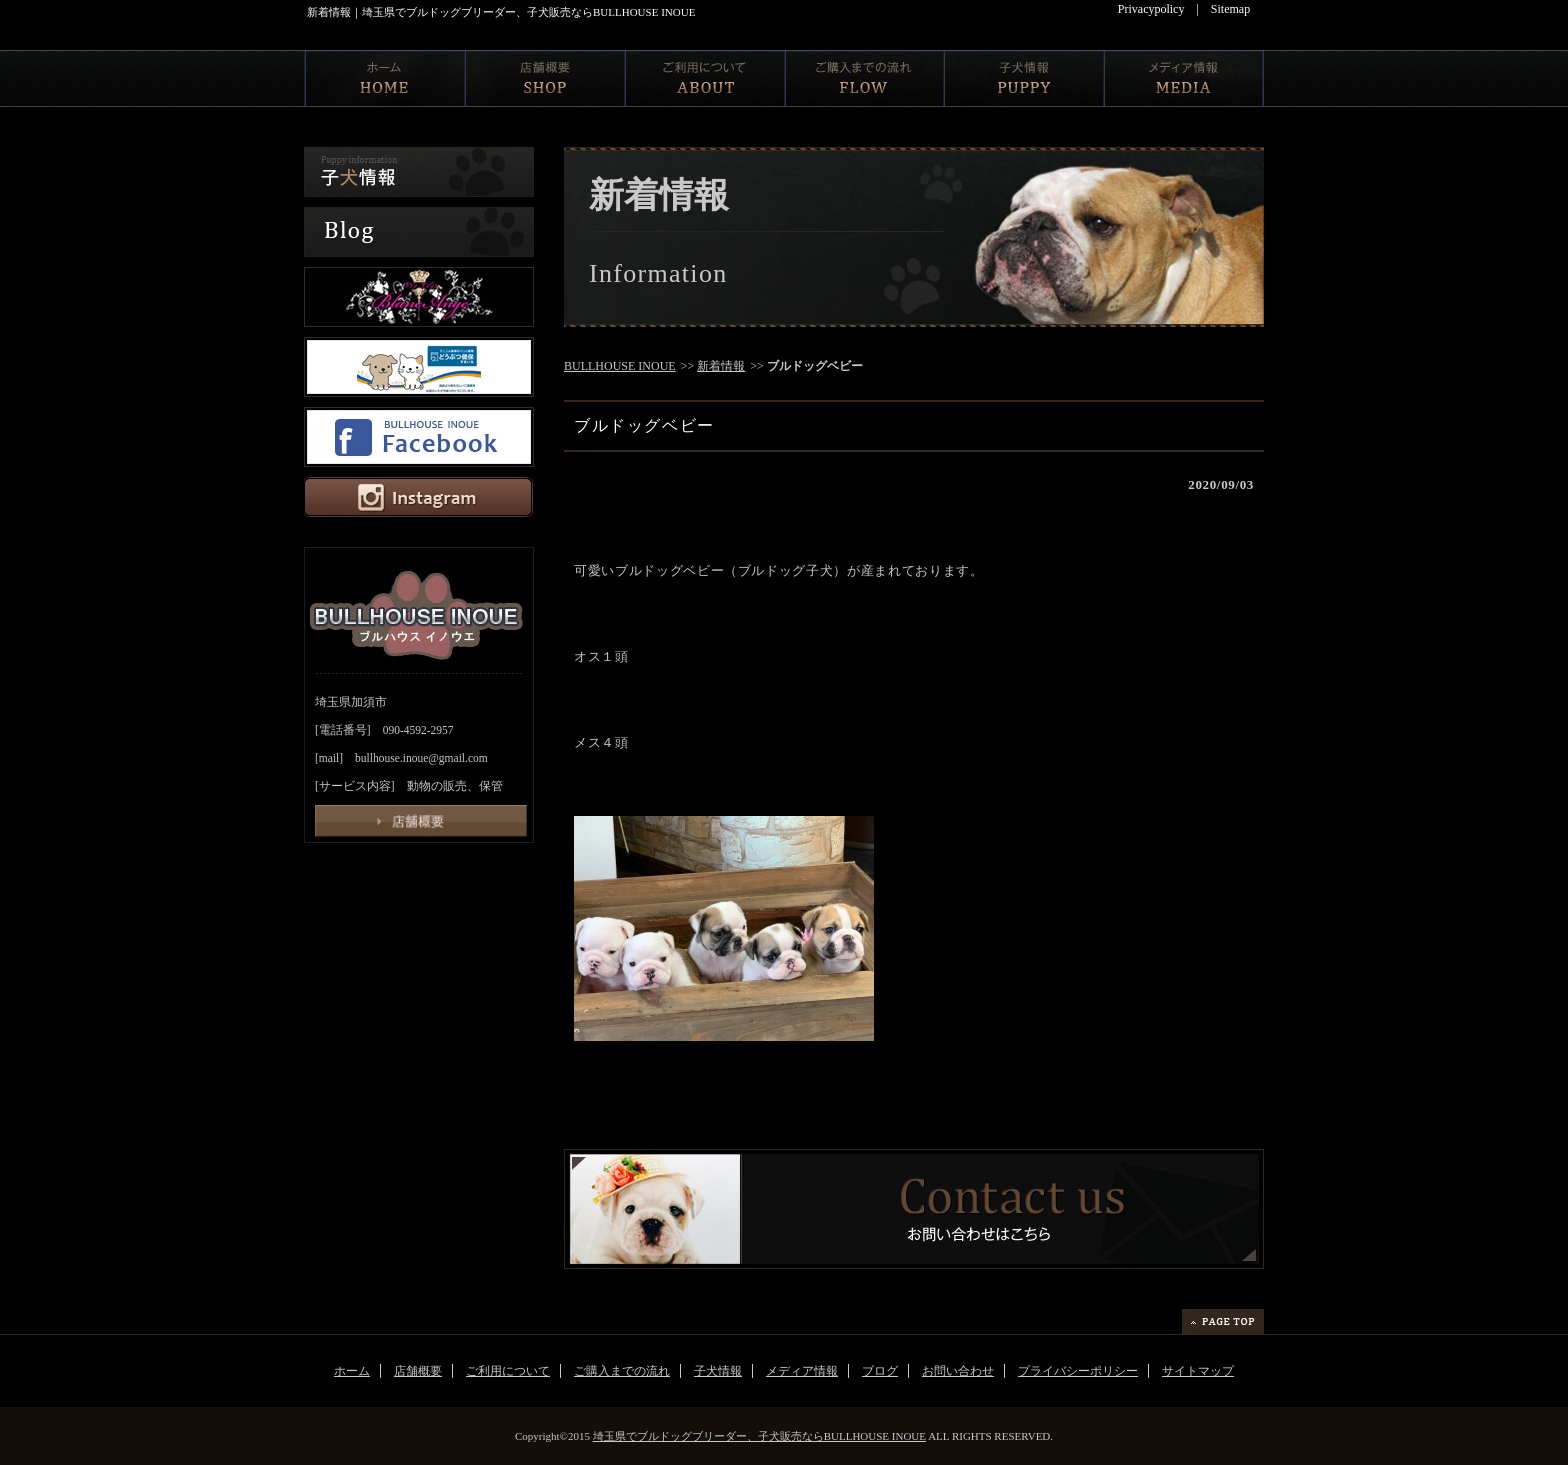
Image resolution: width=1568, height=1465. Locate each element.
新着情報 (721, 366)
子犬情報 (718, 1371)
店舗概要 (418, 1371)
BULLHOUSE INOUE (620, 366)
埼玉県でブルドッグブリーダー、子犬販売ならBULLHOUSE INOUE (759, 1436)
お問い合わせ (958, 1371)
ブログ (880, 1371)
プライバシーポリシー (1078, 1371)
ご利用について (508, 1371)
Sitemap (1230, 9)
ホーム (352, 1371)
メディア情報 (802, 1371)
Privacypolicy (1151, 9)
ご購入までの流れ (622, 1371)
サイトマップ (1198, 1371)
